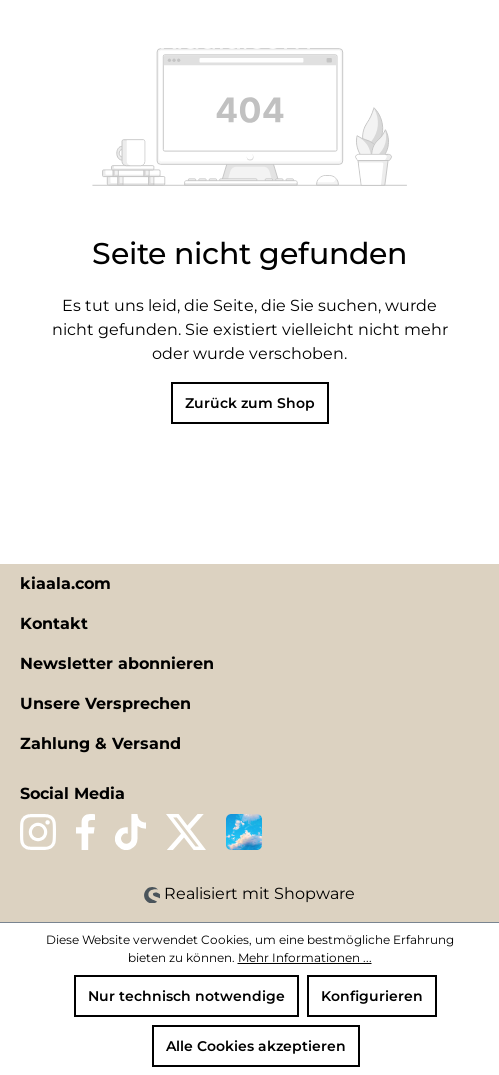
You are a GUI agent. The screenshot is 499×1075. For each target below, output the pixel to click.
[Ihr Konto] (438, 37)
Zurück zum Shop (250, 403)
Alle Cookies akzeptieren (256, 1046)
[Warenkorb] (472, 37)
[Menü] (27, 37)
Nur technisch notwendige (186, 996)
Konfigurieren (372, 996)
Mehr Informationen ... (305, 957)
